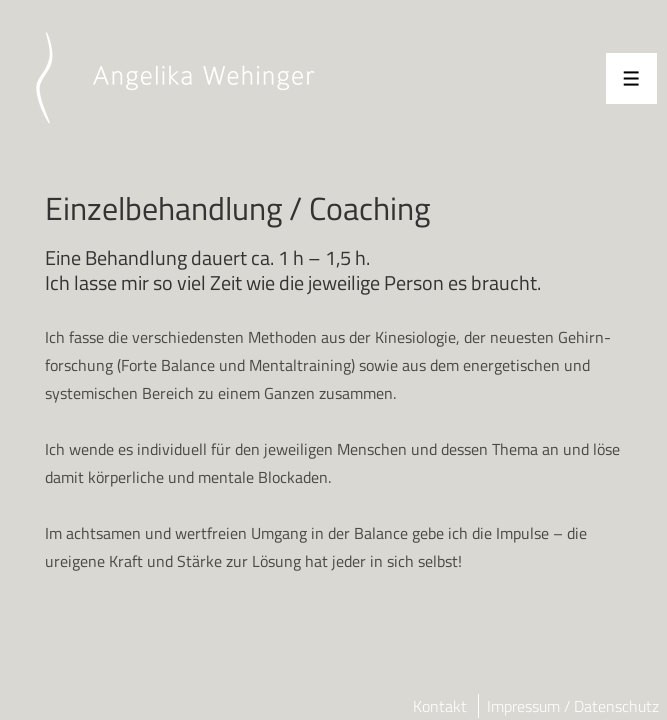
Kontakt (440, 706)
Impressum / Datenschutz (573, 706)
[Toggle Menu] (631, 78)
